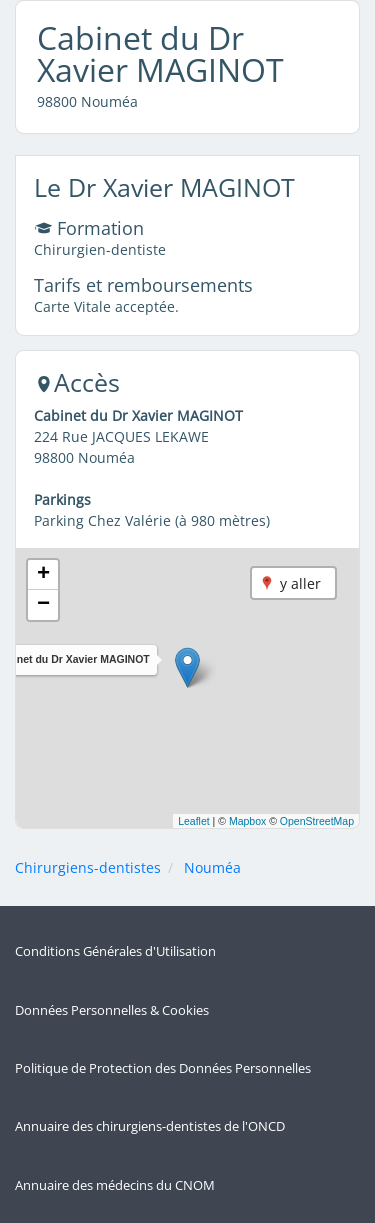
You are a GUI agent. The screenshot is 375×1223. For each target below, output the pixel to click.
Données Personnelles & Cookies (112, 1010)
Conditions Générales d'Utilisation (115, 951)
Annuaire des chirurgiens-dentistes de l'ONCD (150, 1126)
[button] (187, 667)
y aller (300, 583)
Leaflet (194, 821)
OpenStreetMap (317, 821)
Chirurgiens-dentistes (88, 867)
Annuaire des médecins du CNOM (115, 1185)
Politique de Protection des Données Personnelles (163, 1068)
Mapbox (247, 821)
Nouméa (212, 867)
